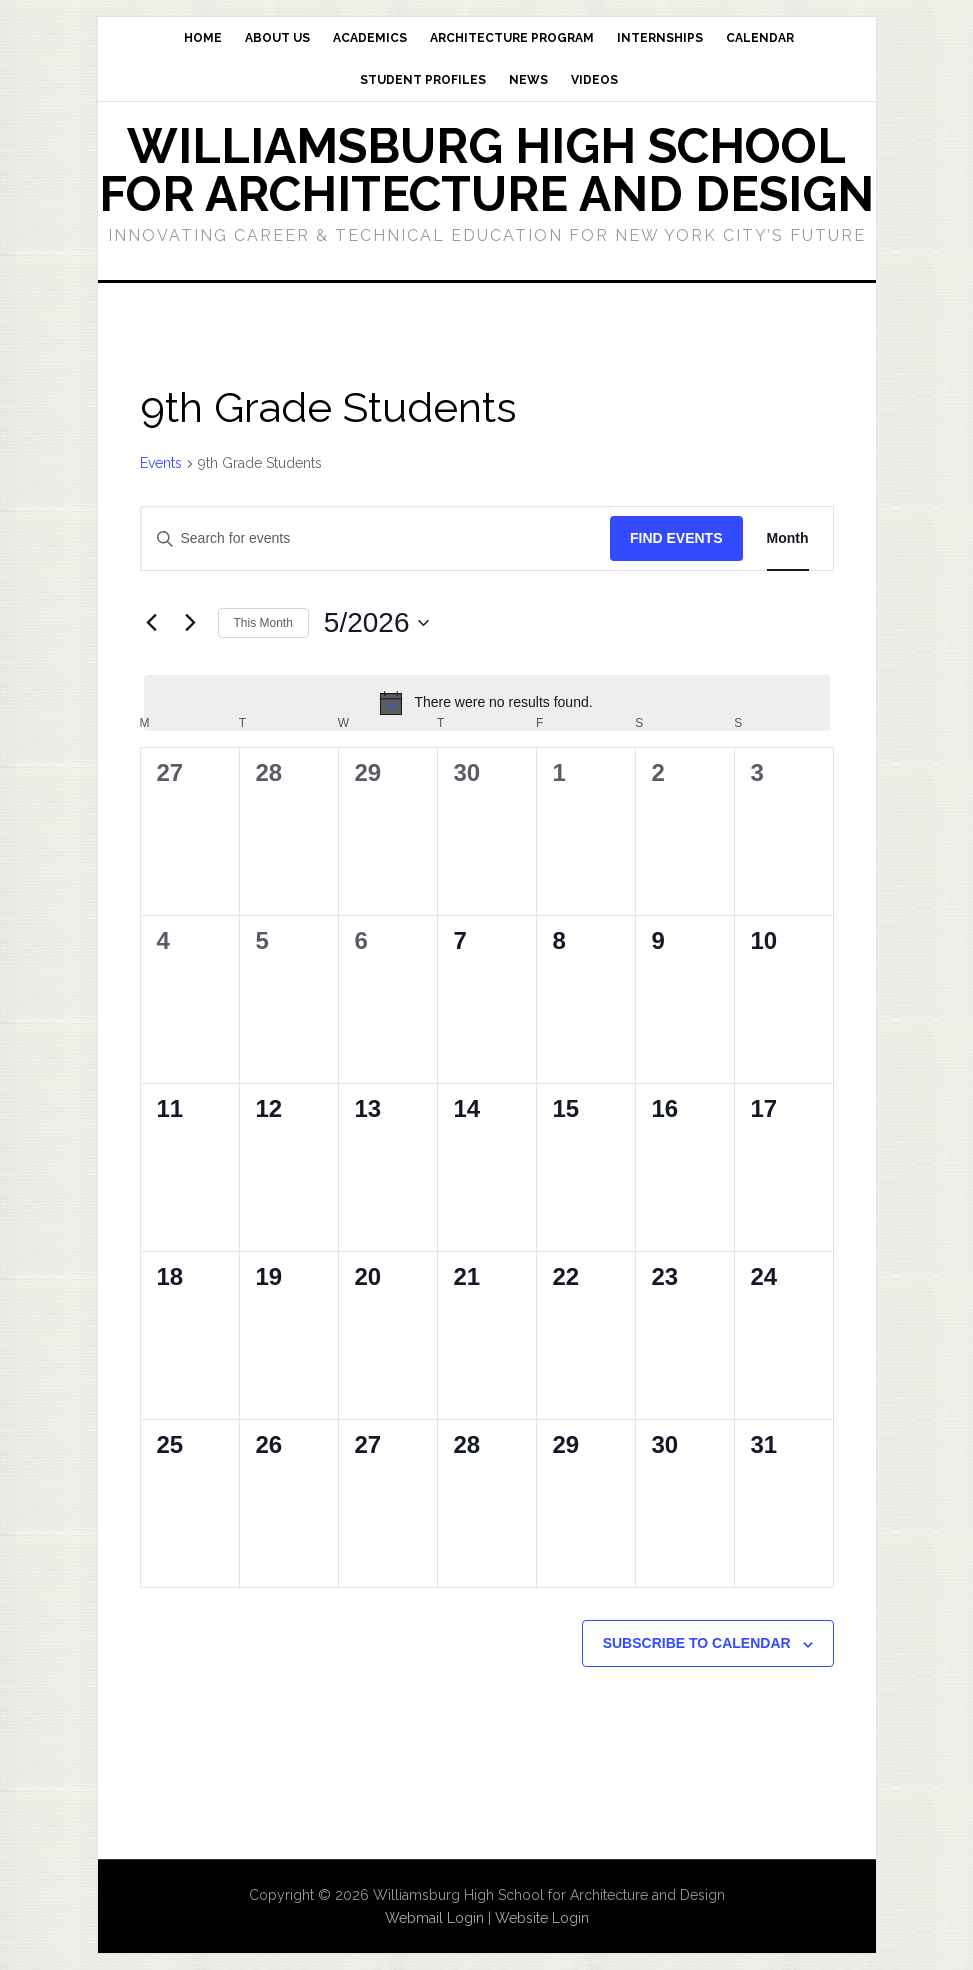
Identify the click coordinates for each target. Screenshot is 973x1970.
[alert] (487, 703)
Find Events (676, 538)
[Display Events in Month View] (788, 538)
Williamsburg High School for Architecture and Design (486, 170)
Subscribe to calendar (697, 1643)
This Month (263, 623)
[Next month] (191, 623)
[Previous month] (152, 623)
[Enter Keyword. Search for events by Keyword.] (375, 538)
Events (161, 463)
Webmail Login (434, 1918)
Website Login (542, 1918)
